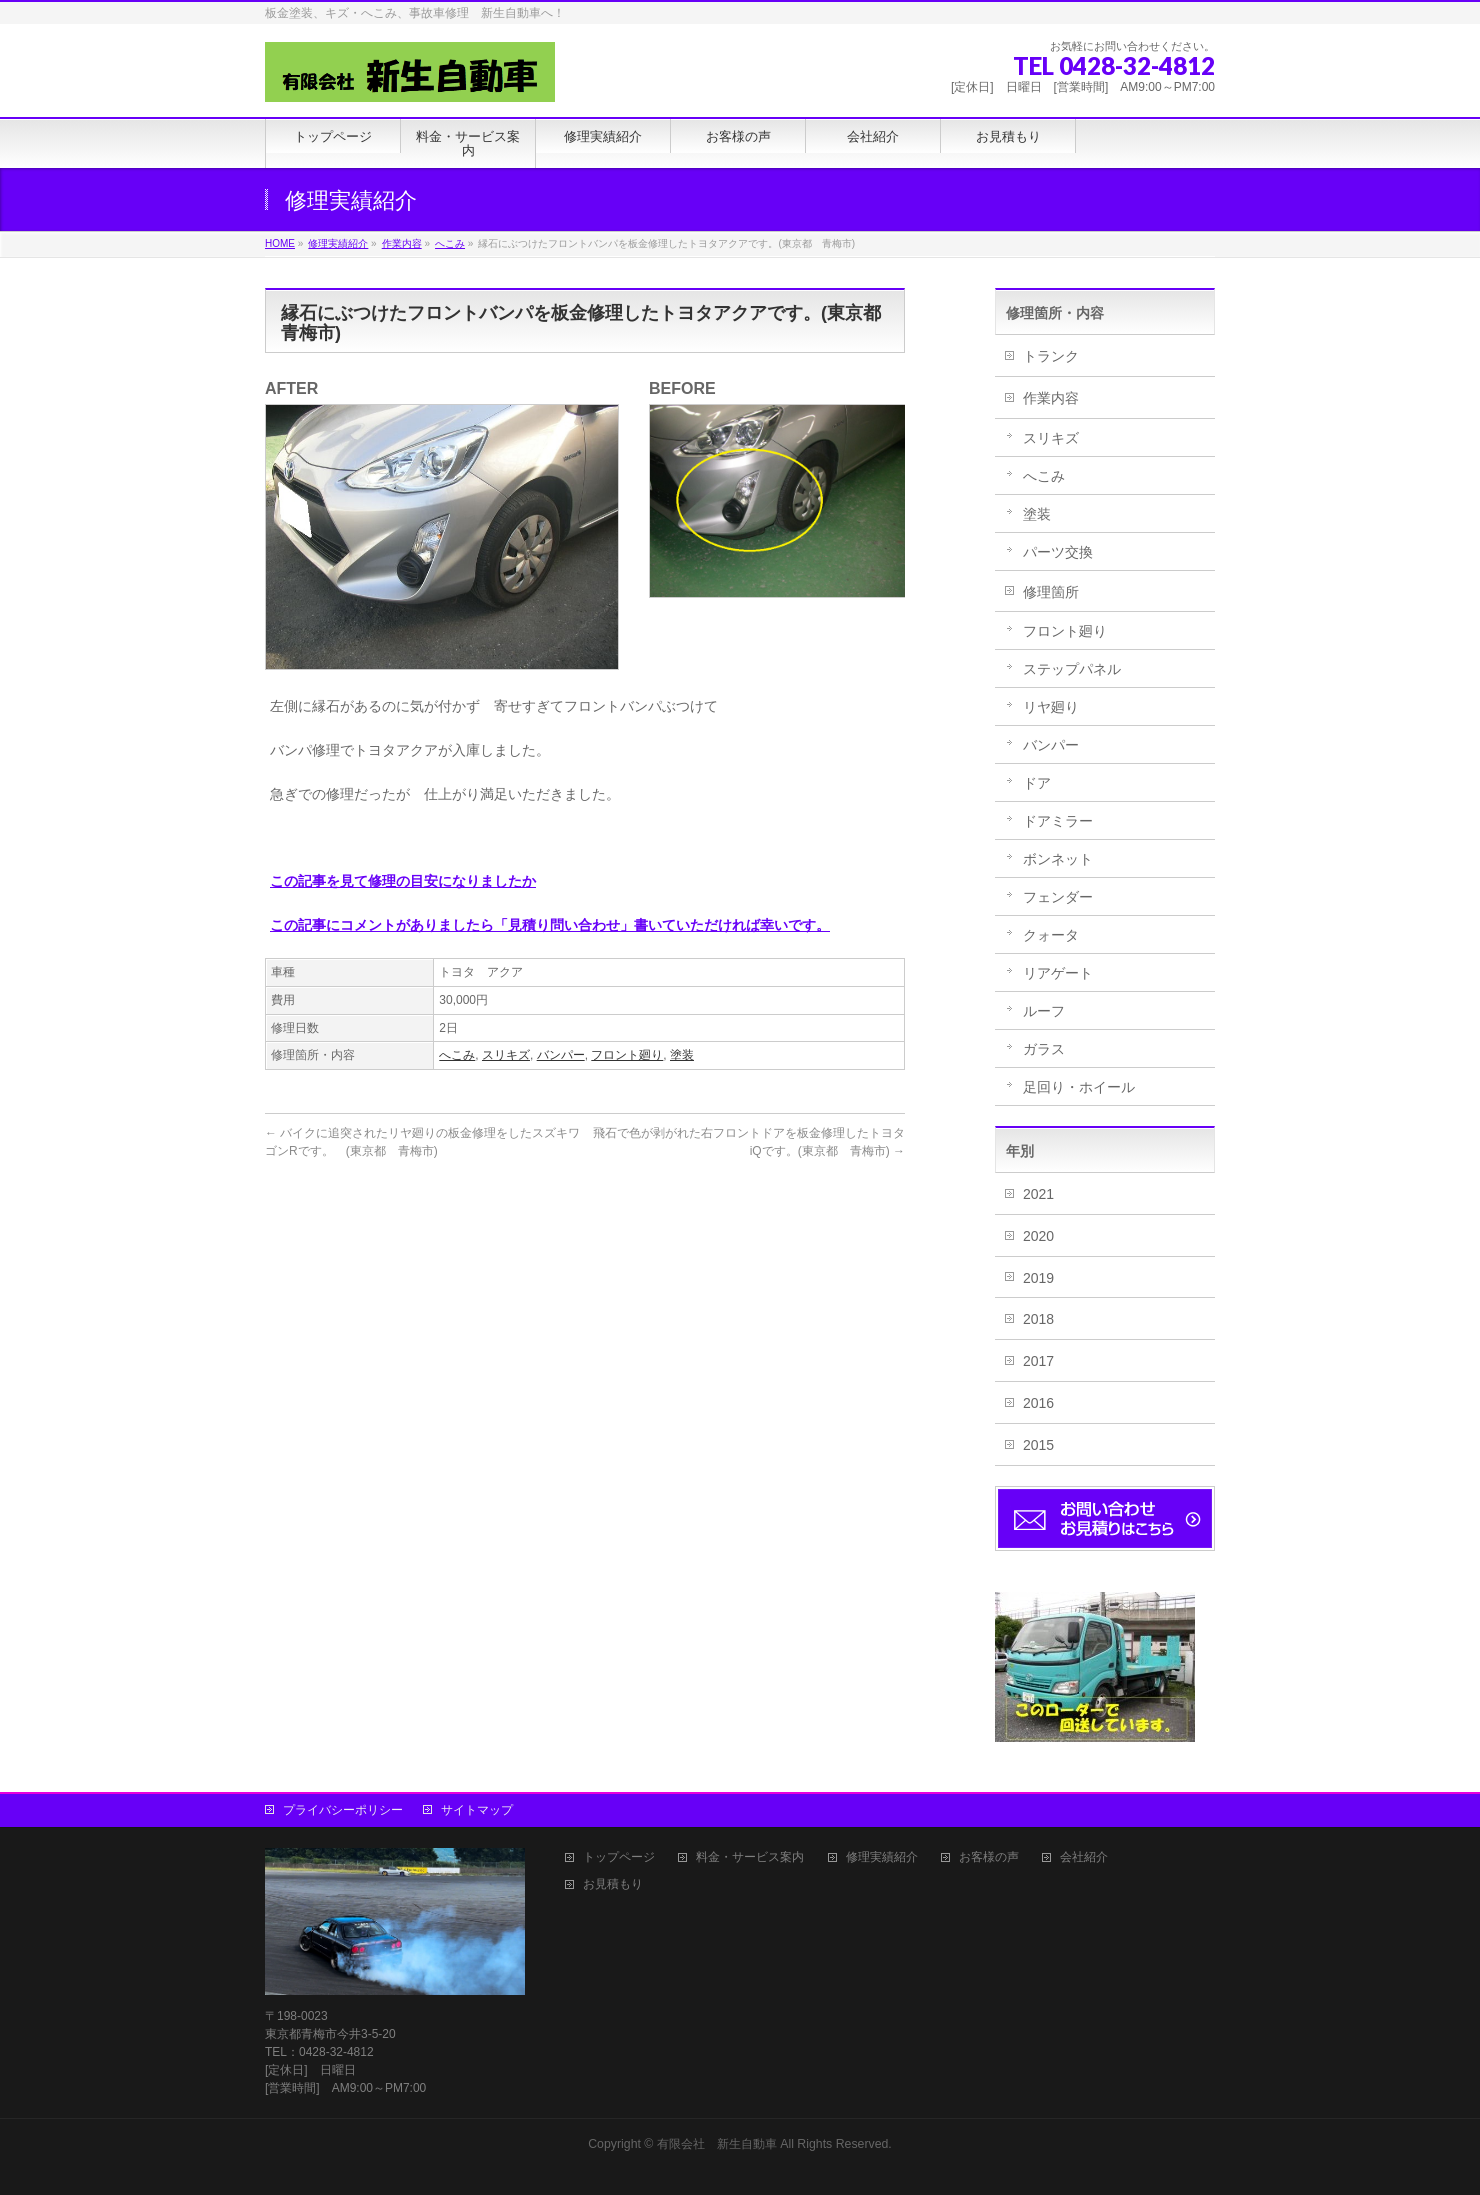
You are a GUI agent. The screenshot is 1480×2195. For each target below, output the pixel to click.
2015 (1038, 1445)
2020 (1038, 1236)
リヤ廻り (1051, 707)
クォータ (1051, 935)
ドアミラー (1058, 821)
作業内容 (1051, 398)
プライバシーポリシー (343, 1810)
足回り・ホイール (1079, 1087)
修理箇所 (1051, 592)
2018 (1038, 1319)
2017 (1038, 1361)
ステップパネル (1072, 669)
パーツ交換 (1058, 552)
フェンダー (1058, 897)
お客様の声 (989, 1857)
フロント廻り (627, 1055)
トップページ (619, 1857)
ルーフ (1044, 1011)
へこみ (457, 1055)
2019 (1038, 1278)
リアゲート (1058, 973)
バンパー (561, 1055)
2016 (1038, 1403)
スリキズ (506, 1055)
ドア (1037, 783)
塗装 (682, 1055)
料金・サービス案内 (750, 1857)
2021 (1038, 1194)
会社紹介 (1084, 1857)
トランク (1051, 356)
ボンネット (1058, 859)
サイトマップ (477, 1810)
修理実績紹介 (882, 1857)
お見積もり (613, 1884)
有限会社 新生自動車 (717, 2144)
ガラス (1044, 1049)
